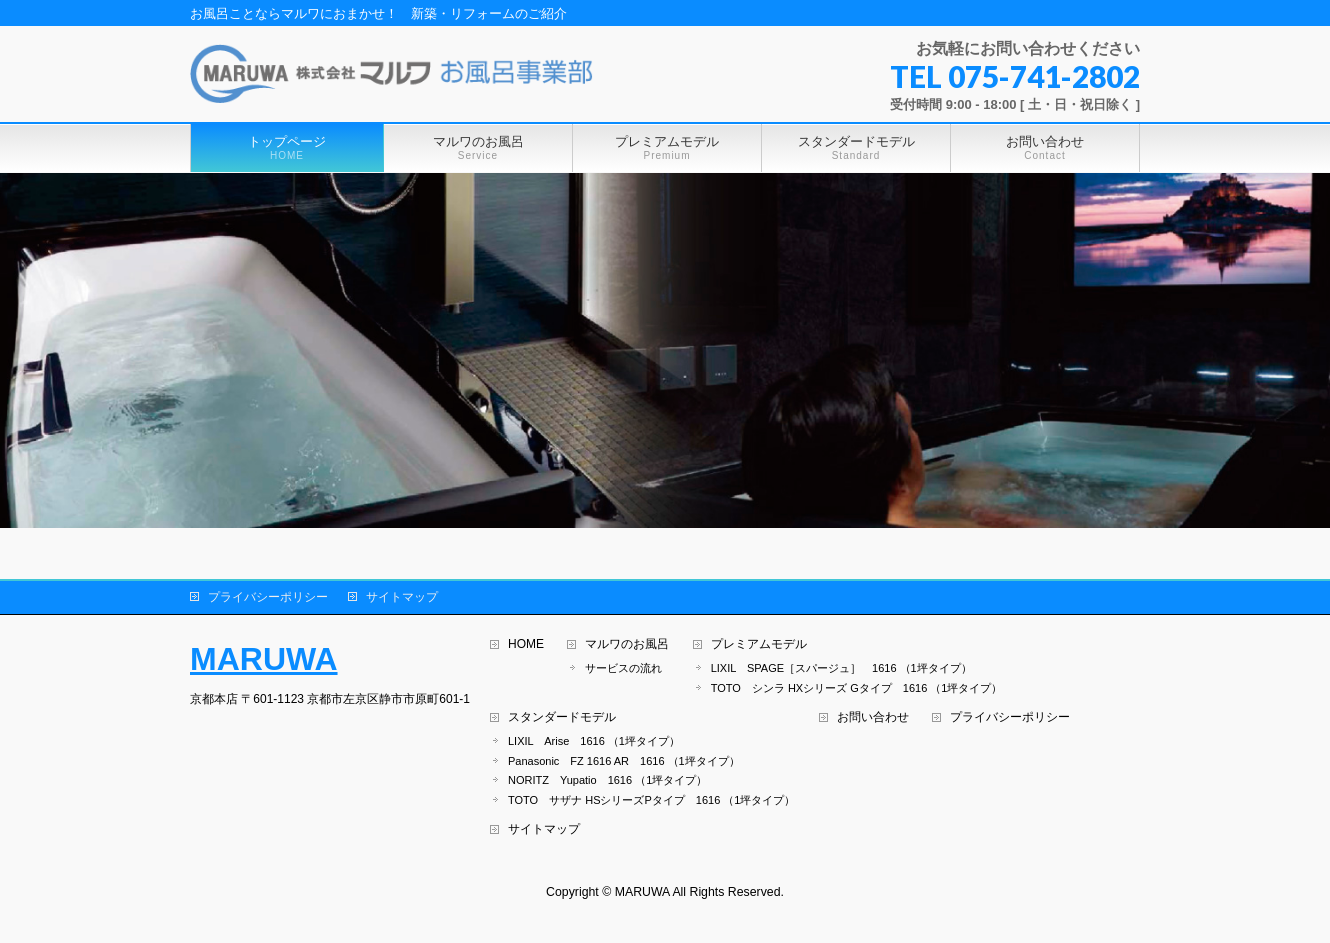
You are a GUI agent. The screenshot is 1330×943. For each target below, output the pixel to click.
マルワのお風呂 (627, 644)
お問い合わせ (873, 717)
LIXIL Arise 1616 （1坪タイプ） (594, 741)
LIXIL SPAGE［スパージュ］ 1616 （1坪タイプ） (841, 668)
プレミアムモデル (759, 644)
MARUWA (264, 659)
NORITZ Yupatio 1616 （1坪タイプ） (607, 780)
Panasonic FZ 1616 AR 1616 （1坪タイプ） (624, 761)
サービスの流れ (623, 668)
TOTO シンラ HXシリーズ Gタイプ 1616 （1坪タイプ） (857, 688)
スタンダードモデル (562, 717)
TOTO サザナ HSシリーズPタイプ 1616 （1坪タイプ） (651, 800)
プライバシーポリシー (268, 597)
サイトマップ (402, 597)
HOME (526, 644)
